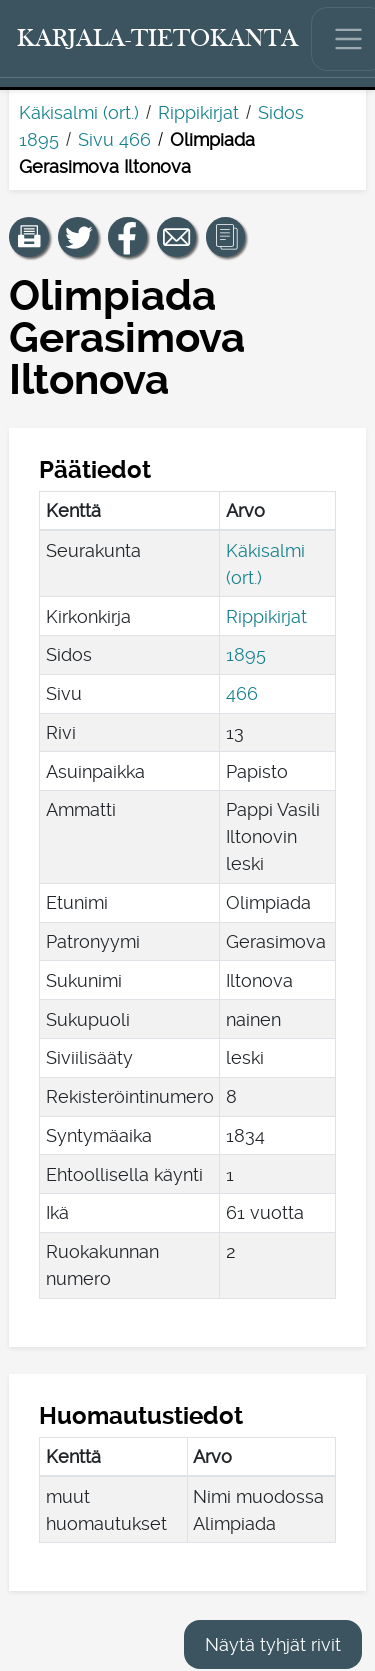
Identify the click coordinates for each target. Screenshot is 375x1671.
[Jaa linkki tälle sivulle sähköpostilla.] (177, 237)
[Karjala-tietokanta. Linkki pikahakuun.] (158, 39)
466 (242, 693)
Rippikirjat (198, 112)
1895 (246, 654)
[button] (29, 237)
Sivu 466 (114, 139)
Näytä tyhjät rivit (273, 1644)
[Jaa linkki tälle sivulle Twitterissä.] (78, 237)
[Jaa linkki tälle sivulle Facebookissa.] (128, 237)
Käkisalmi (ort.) (79, 112)
